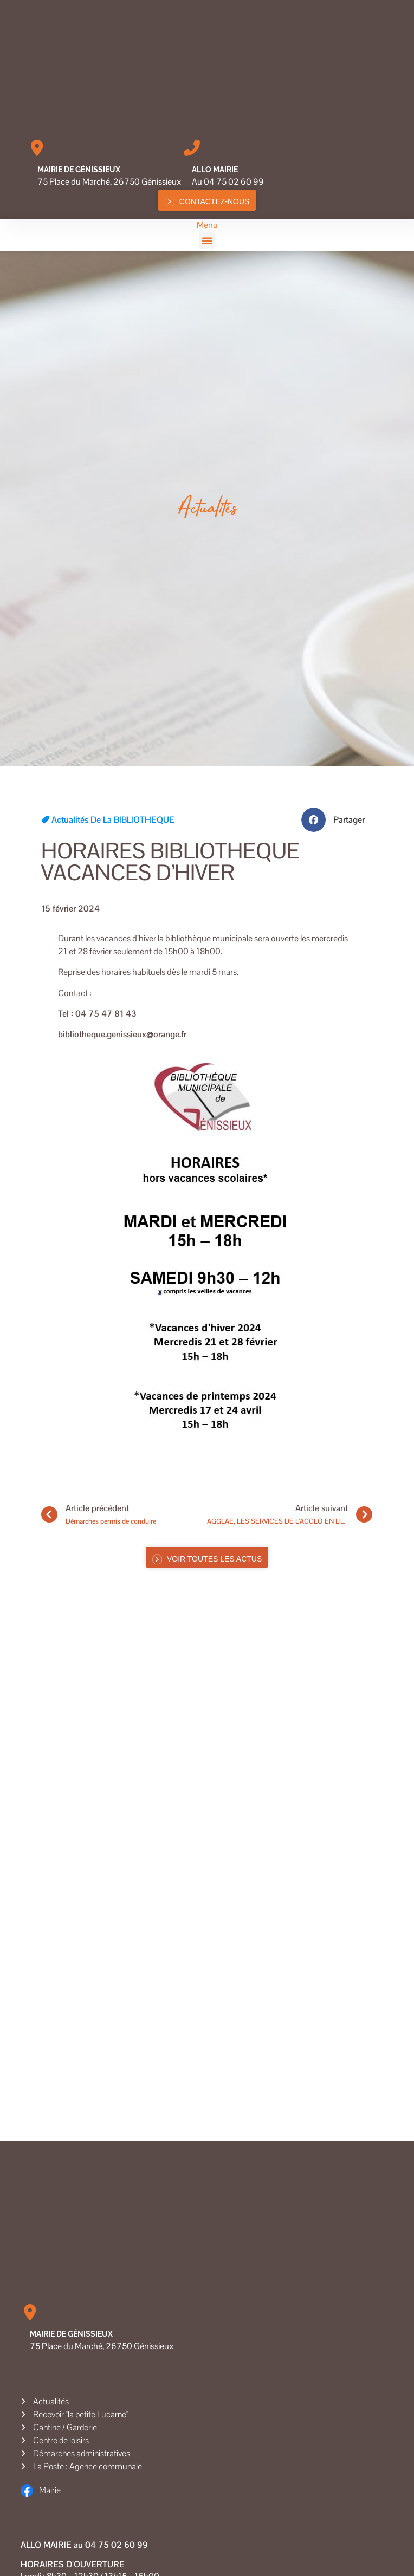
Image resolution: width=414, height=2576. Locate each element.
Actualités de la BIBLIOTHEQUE (112, 819)
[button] (207, 240)
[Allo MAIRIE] (192, 148)
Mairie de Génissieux (78, 169)
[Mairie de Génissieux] (37, 148)
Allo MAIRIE (215, 169)
